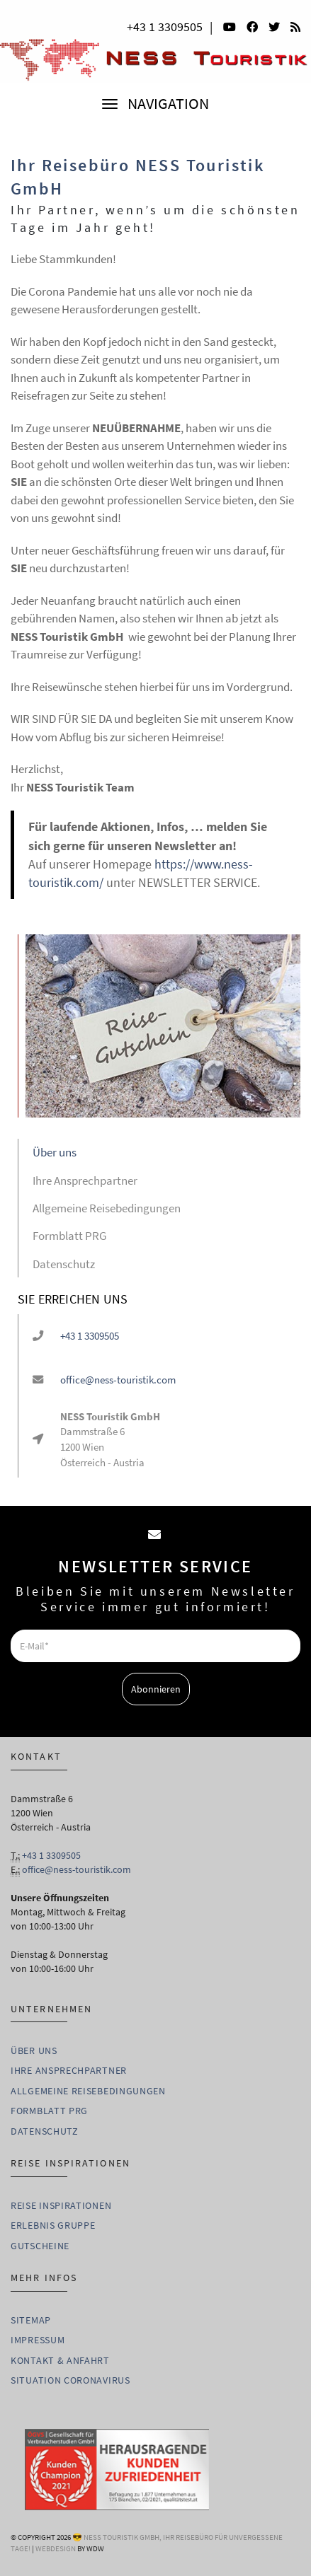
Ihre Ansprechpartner (85, 1180)
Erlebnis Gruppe (53, 2225)
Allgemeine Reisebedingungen (107, 1208)
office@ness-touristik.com (118, 1379)
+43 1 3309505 (165, 26)
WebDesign (55, 2548)
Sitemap (31, 2320)
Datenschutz (64, 1264)
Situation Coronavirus (70, 2380)
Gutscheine (40, 2245)
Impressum (37, 2339)
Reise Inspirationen (61, 2205)
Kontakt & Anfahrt (60, 2360)
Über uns (55, 1152)
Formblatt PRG (69, 1235)
